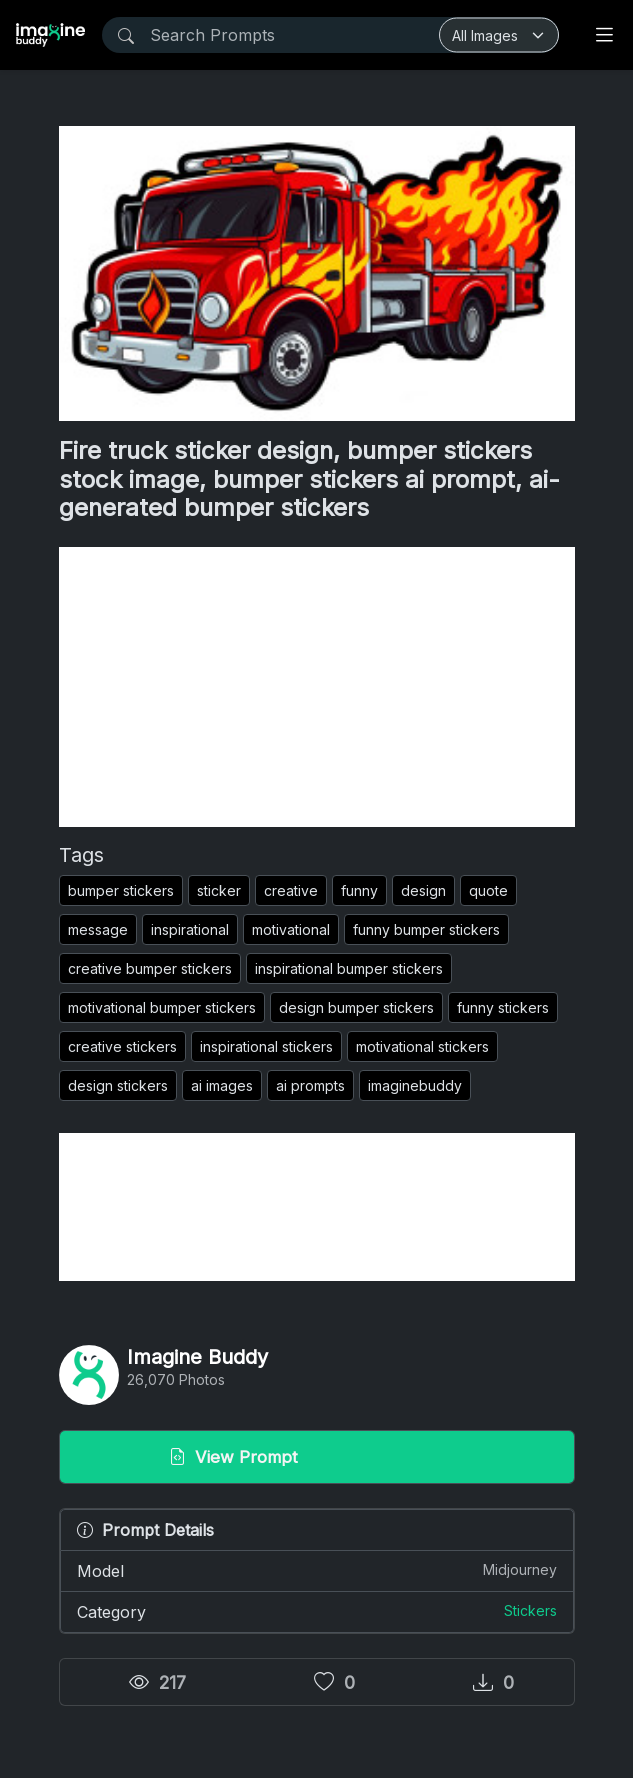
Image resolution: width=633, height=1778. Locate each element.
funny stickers (503, 1007)
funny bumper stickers (426, 929)
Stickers (530, 1610)
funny (359, 890)
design (423, 890)
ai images (222, 1085)
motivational (291, 929)
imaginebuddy (415, 1085)
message (98, 929)
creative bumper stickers (150, 968)
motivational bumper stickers (162, 1007)
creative (291, 890)
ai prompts (310, 1085)
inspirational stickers (266, 1046)
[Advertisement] (317, 687)
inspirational (190, 929)
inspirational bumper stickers (349, 968)
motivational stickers (422, 1046)
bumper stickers (121, 890)
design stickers (118, 1085)
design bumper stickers (356, 1007)
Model (317, 1570)
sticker (219, 890)
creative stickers (122, 1046)
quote (488, 890)
